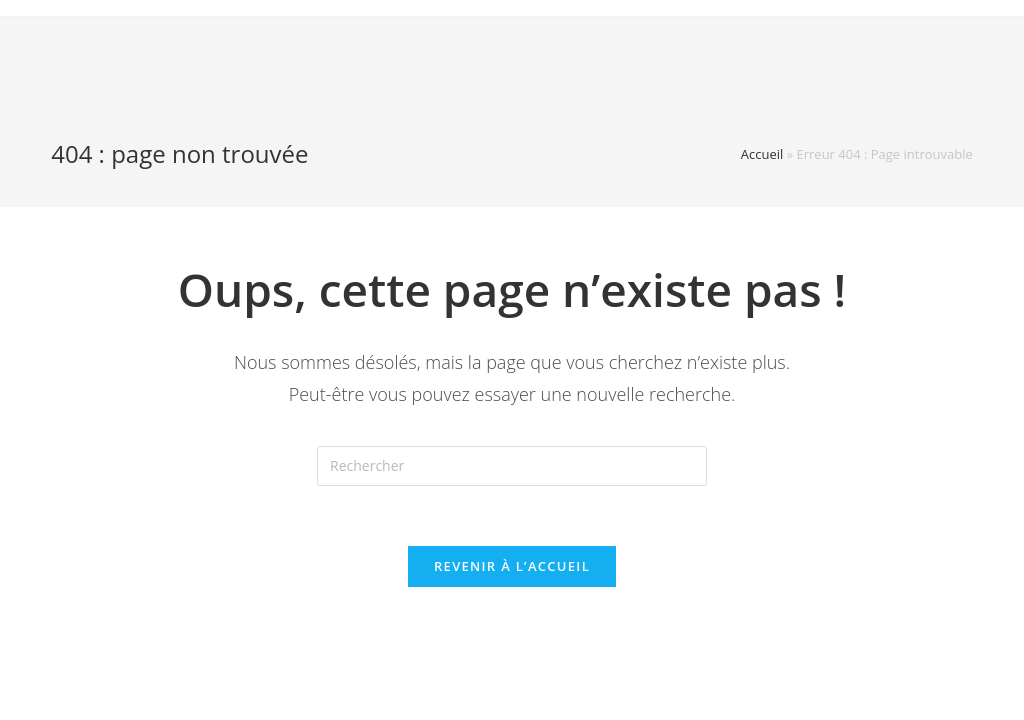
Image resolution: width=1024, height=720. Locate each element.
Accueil (762, 154)
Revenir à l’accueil (512, 566)
